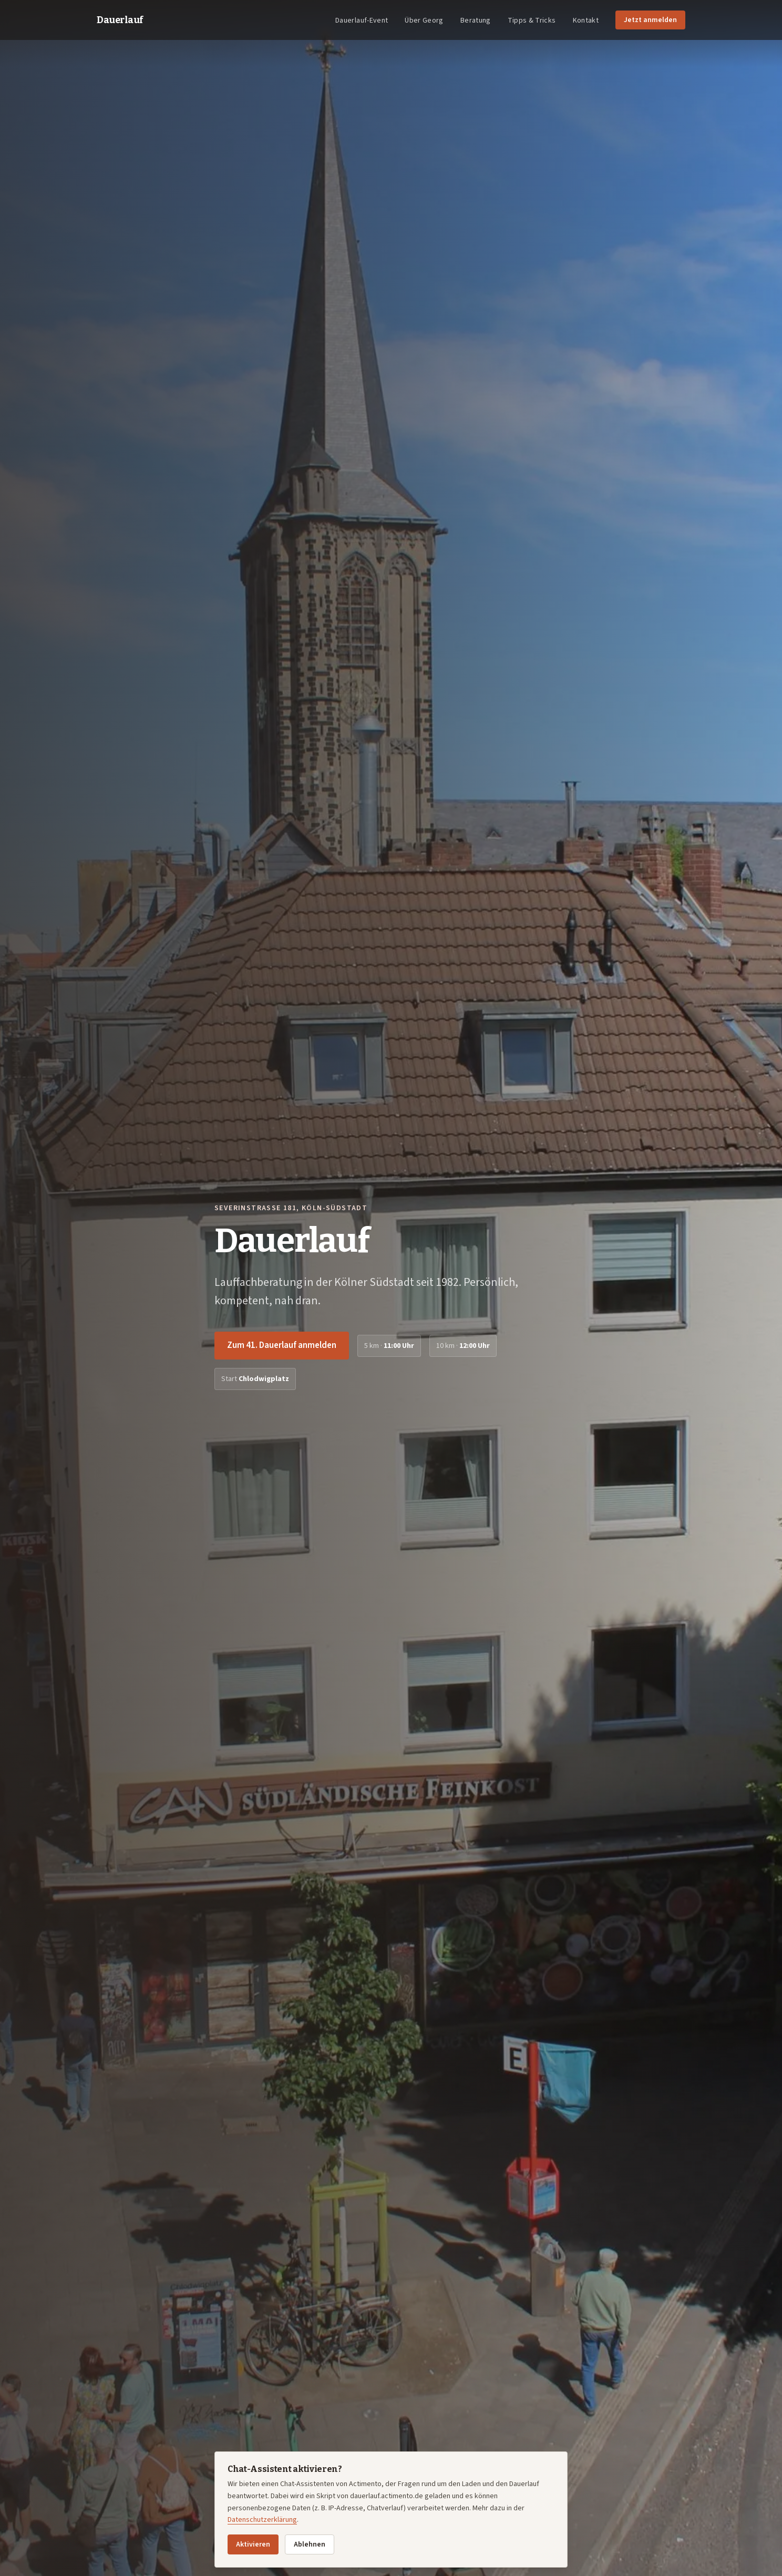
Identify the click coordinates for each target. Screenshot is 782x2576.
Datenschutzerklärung (262, 2519)
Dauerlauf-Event (361, 20)
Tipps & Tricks (532, 20)
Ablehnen (309, 2544)
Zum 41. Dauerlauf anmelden (281, 1345)
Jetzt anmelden (650, 20)
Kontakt (586, 20)
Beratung (475, 20)
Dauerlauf (120, 20)
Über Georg (424, 20)
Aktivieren (253, 2544)
